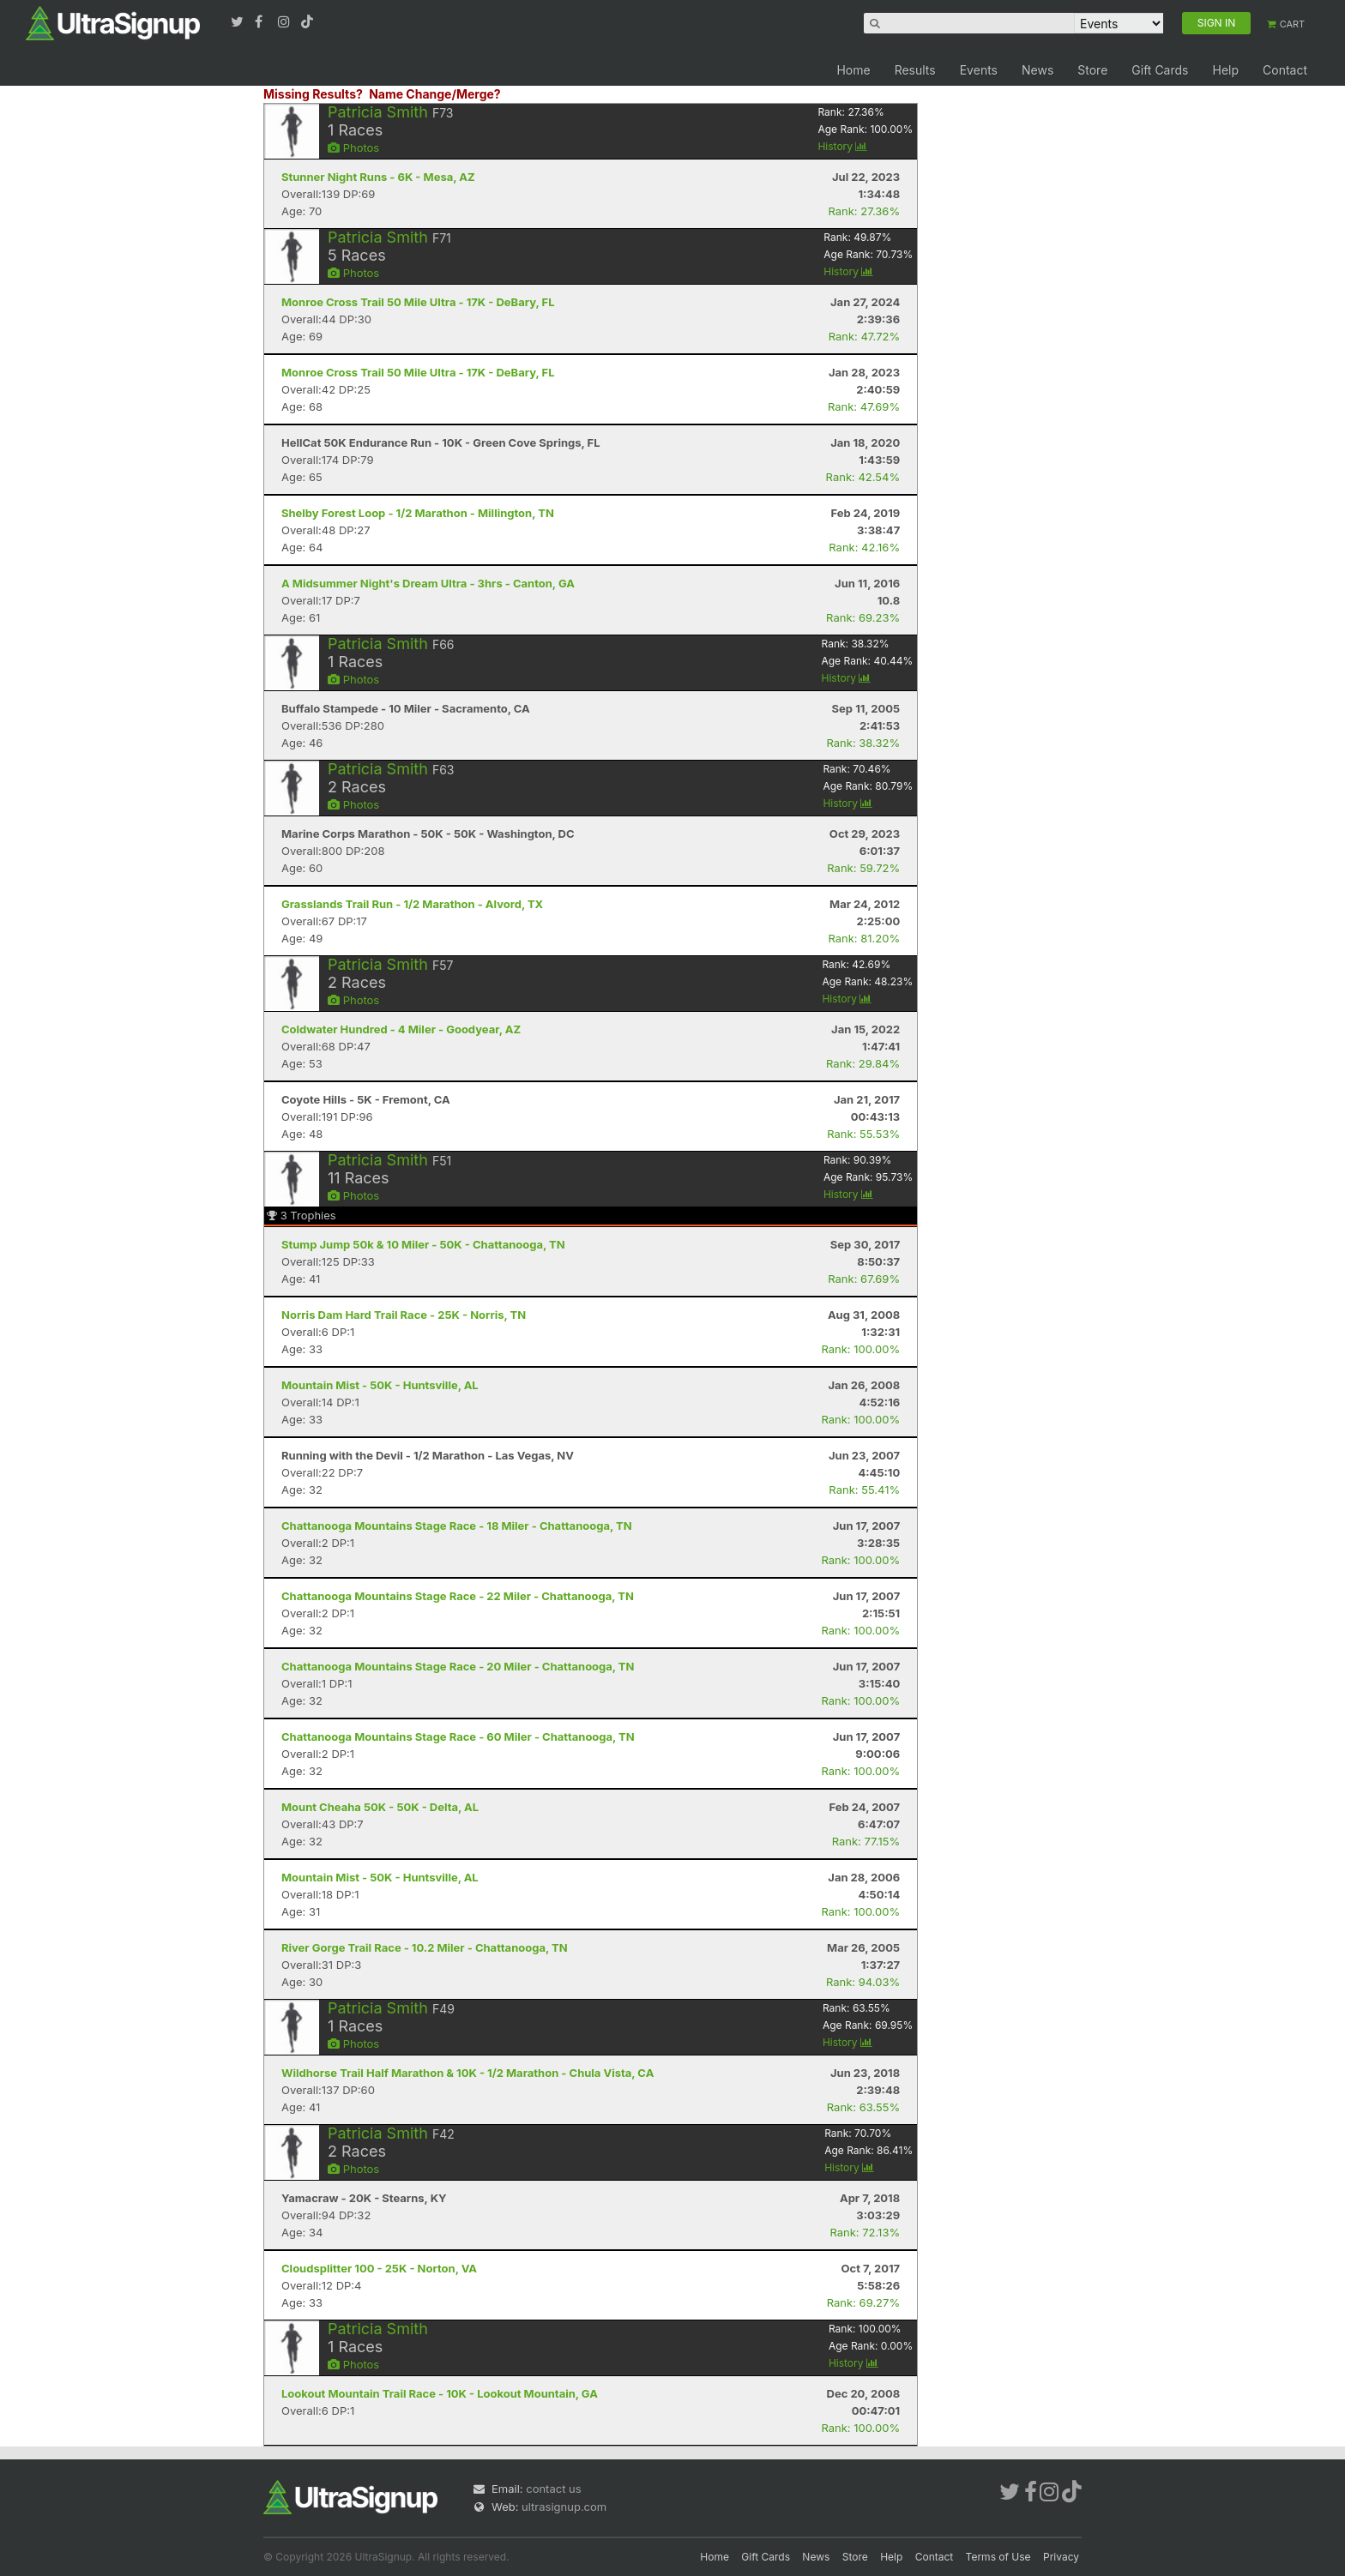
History (842, 146)
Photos (353, 147)
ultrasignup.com (564, 2506)
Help (1225, 70)
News (1037, 70)
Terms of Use (998, 2556)
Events (979, 70)
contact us (553, 2488)
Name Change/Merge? (435, 94)
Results (915, 70)
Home (853, 70)
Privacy (1061, 2556)
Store (1092, 70)
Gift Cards (1159, 70)
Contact (1285, 70)
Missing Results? (313, 94)
